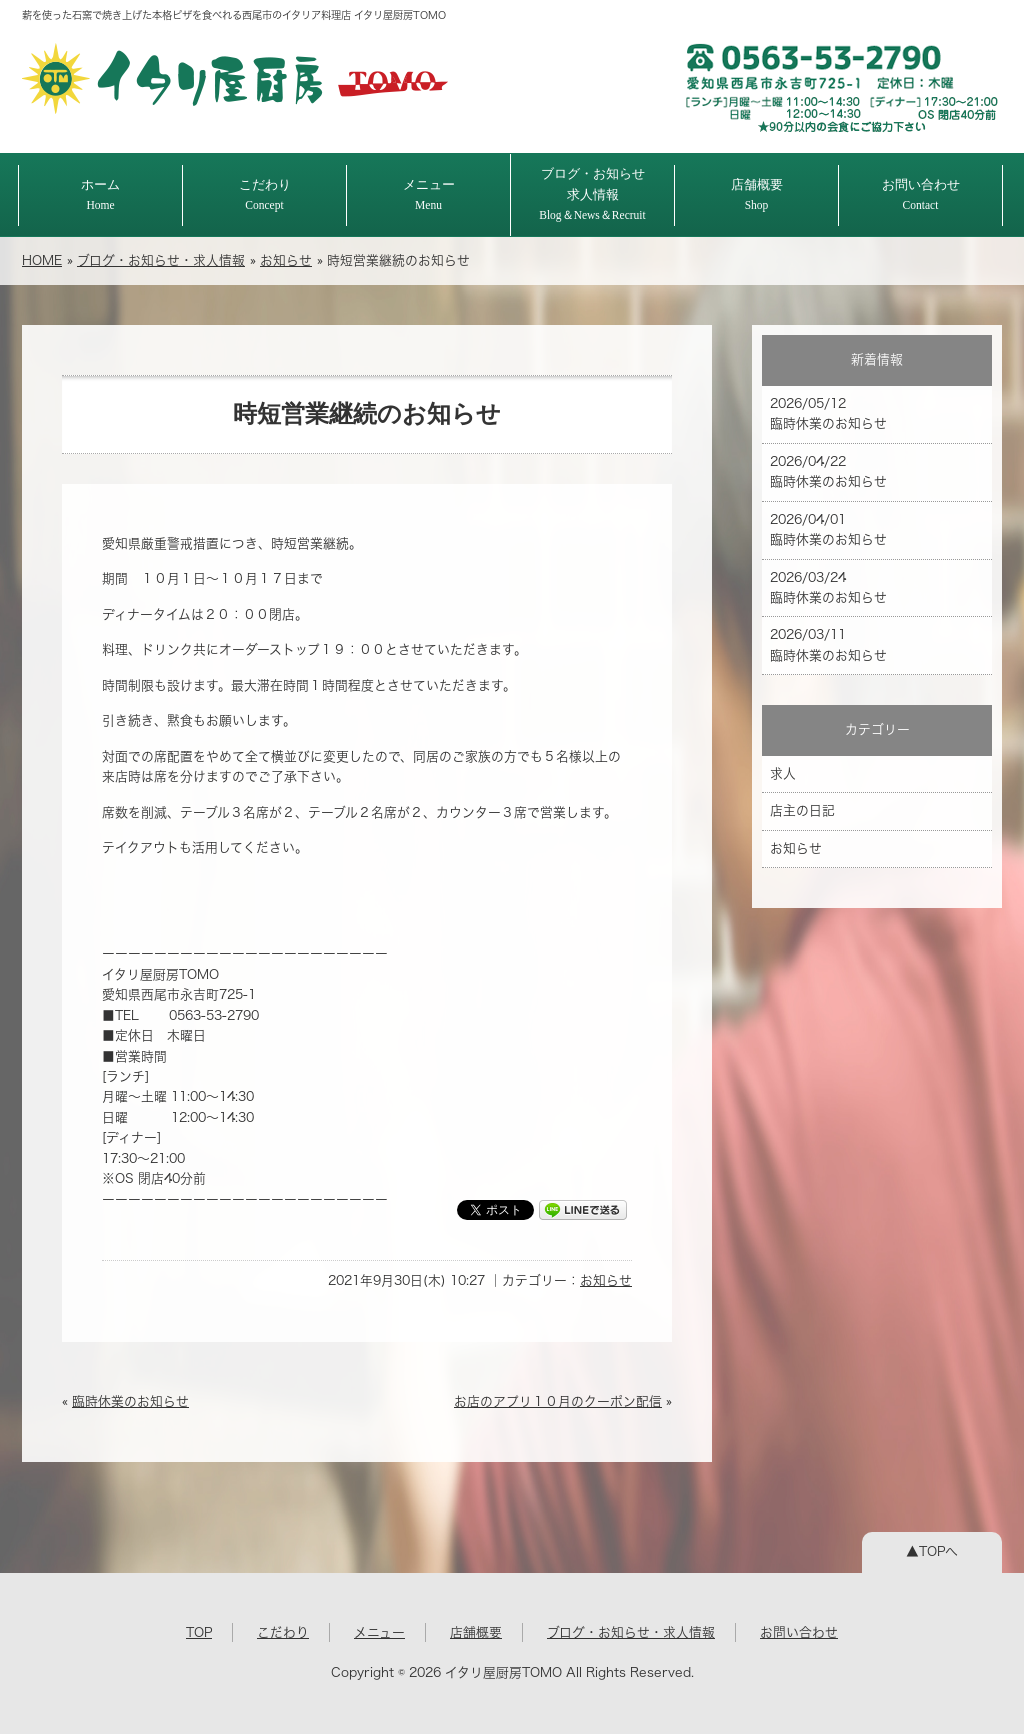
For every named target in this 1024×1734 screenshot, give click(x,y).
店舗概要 (757, 194)
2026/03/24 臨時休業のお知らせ (828, 587)
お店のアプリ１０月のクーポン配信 (558, 1401)
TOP (199, 1632)
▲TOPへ (932, 1551)
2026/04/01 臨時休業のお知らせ (828, 529)
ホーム (100, 194)
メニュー (429, 194)
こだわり (265, 194)
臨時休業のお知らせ (130, 1401)
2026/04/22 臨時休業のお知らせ (828, 471)
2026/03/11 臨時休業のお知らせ (828, 644)
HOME (42, 260)
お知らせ (286, 260)
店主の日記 (802, 810)
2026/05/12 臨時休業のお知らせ (828, 413)
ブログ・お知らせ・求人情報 (161, 260)
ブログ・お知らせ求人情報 (592, 194)
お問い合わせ (921, 194)
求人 (783, 773)
